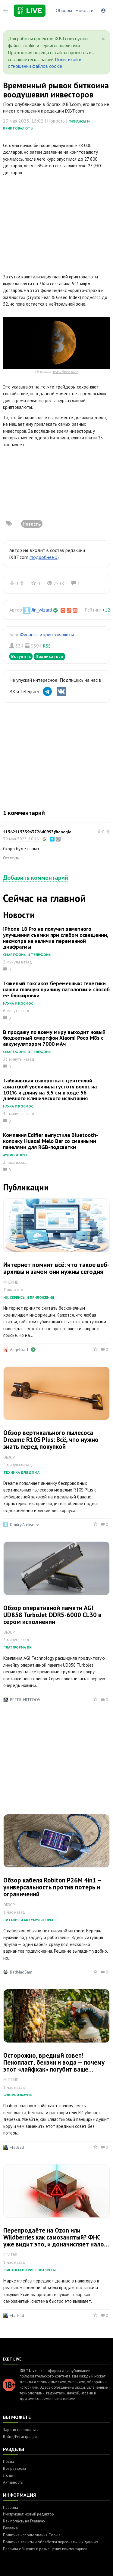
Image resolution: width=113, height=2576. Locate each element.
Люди (8, 2475)
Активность (13, 2482)
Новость (32, 524)
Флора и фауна (17, 2094)
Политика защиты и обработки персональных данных (50, 2542)
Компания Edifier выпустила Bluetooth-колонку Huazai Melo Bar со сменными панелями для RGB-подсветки (50, 1140)
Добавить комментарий (35, 877)
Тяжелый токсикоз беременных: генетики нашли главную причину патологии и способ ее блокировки (56, 989)
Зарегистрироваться (21, 2429)
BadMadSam (21, 1972)
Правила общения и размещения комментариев (45, 2548)
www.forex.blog (65, 371)
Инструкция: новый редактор (28, 2514)
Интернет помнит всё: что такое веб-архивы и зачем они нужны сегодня (56, 1268)
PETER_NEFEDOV (25, 1699)
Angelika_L (19, 1349)
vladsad (17, 2147)
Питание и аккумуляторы (28, 1920)
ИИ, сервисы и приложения (28, 1297)
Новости (84, 10)
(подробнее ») (44, 557)
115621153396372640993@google (37, 832)
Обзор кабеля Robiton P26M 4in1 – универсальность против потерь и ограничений (52, 1887)
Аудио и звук (15, 1155)
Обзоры (64, 10)
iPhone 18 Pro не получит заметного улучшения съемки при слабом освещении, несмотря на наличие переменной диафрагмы (55, 937)
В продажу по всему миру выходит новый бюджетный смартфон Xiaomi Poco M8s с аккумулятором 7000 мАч (54, 1038)
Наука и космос (18, 1003)
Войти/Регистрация (20, 2436)
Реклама (10, 2528)
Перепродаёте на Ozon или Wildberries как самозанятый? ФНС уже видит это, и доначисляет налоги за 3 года (56, 2240)
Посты (8, 2461)
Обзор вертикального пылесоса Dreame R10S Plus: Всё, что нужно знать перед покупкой (51, 1440)
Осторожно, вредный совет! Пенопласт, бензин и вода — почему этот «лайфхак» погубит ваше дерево (54, 2065)
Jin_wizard (42, 610)
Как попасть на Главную (24, 2521)
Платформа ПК (17, 1647)
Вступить (21, 656)
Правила (10, 2507)
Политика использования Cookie (32, 2535)
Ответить (11, 858)
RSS (47, 646)
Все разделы (14, 2468)
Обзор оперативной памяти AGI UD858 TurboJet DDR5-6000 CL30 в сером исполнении (52, 1615)
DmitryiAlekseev (24, 1524)
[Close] (103, 38)
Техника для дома (21, 1472)
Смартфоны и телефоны (27, 954)
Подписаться (49, 656)
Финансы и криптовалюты (47, 635)
